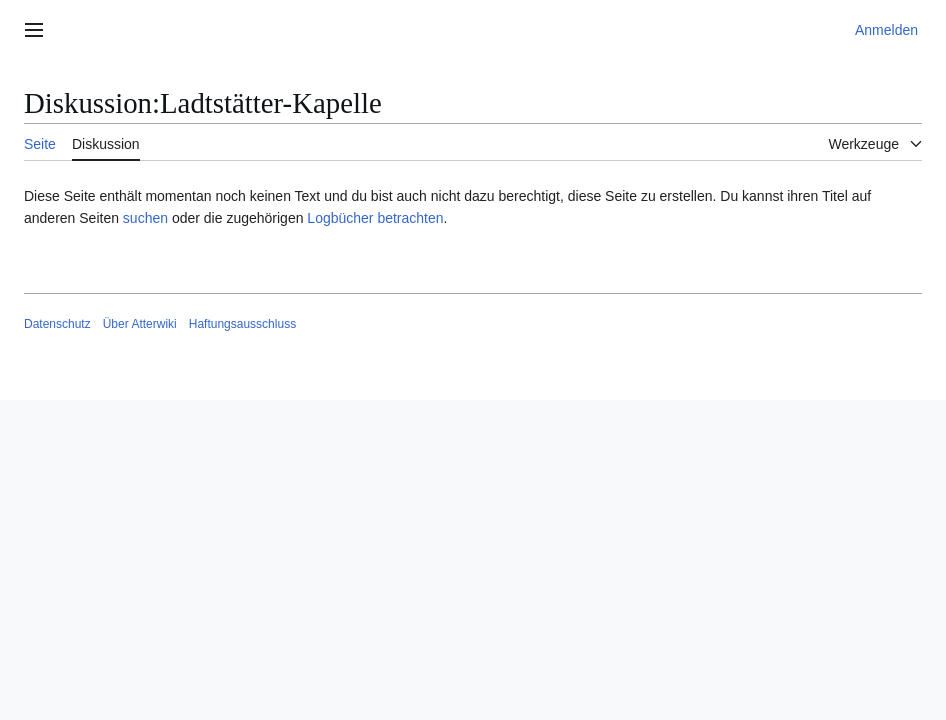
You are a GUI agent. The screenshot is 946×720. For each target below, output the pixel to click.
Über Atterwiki (140, 324)
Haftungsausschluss (242, 324)
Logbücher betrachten (375, 218)
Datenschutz (57, 324)
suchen (145, 218)
